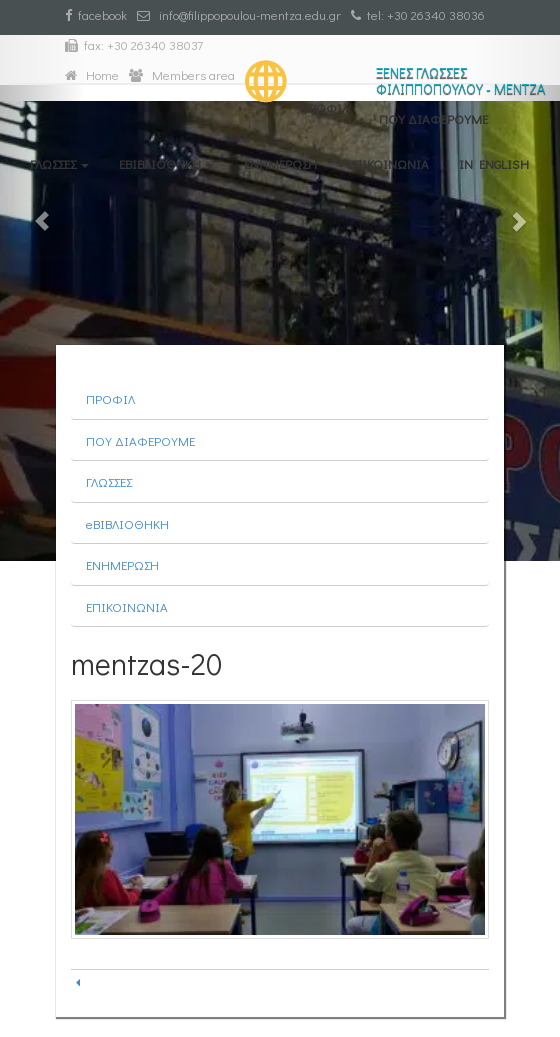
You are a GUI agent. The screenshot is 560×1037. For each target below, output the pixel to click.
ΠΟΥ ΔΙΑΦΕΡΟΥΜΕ (433, 118)
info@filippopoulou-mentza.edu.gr (239, 14)
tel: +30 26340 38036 (418, 14)
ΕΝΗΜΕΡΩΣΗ (280, 163)
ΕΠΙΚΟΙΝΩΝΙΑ (388, 163)
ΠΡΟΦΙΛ (324, 107)
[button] (42, 280)
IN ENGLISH (494, 163)
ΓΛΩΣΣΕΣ (59, 163)
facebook (96, 14)
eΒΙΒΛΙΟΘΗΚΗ (166, 163)
